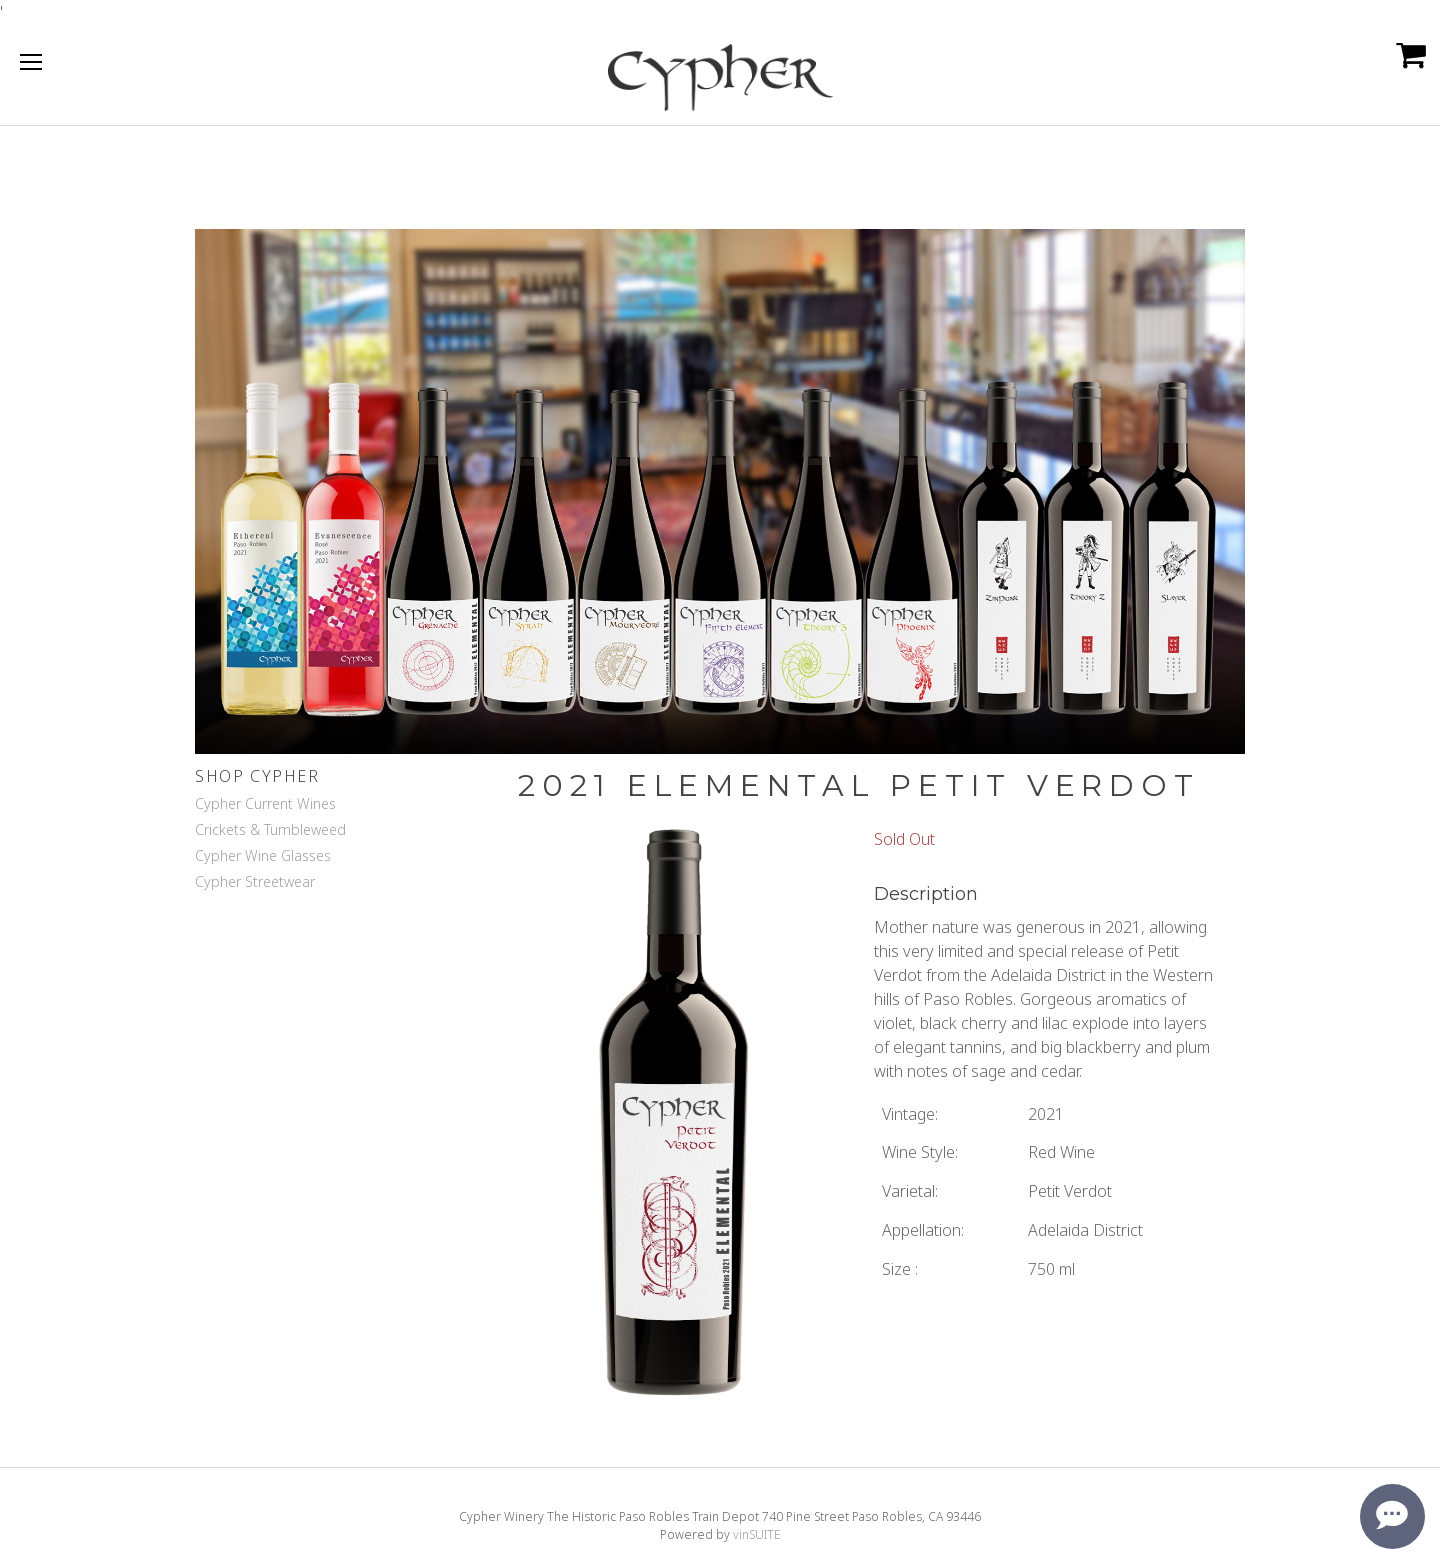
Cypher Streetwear (255, 881)
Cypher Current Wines (265, 803)
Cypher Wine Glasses (263, 855)
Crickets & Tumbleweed (270, 829)
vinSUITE (757, 1534)
